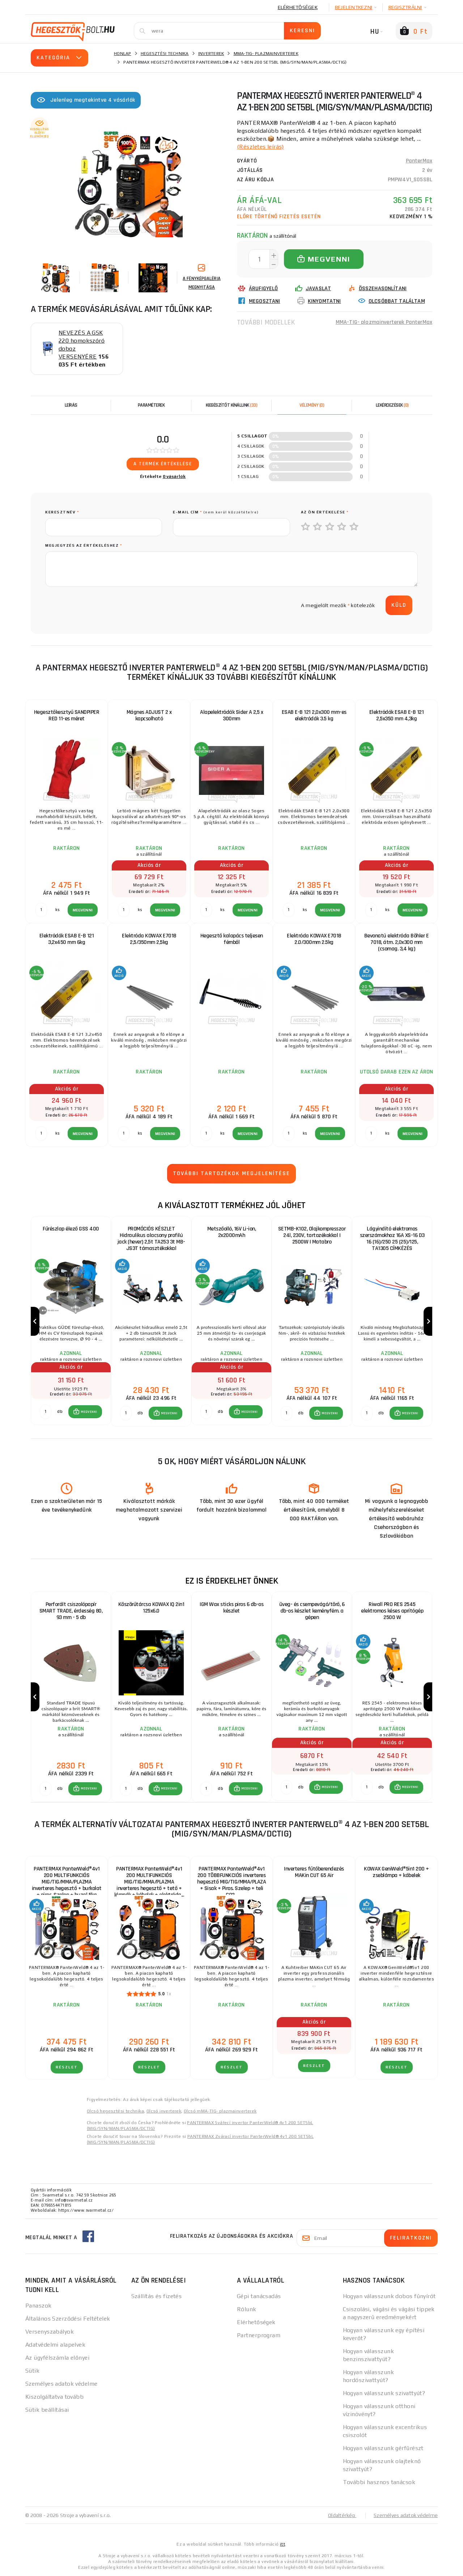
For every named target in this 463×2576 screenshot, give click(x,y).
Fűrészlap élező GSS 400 (71, 1229)
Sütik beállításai (47, 2409)
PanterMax (419, 161)
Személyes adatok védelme (61, 2383)
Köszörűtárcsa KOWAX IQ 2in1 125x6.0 (151, 1608)
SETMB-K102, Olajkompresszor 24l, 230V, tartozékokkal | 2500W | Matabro (312, 1235)
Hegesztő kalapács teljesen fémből (231, 939)
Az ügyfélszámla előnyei (57, 2357)
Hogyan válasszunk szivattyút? (384, 2393)
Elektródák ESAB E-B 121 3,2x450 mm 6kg (66, 939)
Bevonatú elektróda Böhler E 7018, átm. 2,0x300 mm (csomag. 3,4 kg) (396, 942)
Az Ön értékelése (325, 512)
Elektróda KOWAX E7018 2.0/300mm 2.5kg (314, 939)
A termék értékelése (162, 464)
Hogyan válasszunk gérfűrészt (383, 2448)
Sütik (32, 2370)
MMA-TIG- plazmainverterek (266, 53)
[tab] (312, 405)
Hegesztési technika (165, 53)
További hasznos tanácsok (379, 2482)
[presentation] (100, 605)
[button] (85, 1411)
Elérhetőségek (298, 7)
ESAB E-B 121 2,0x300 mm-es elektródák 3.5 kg (314, 715)
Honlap (122, 53)
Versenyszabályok (49, 2331)
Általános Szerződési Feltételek (67, 2318)
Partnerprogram (258, 2335)
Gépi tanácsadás (259, 2296)
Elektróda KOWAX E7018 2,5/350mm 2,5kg (149, 939)
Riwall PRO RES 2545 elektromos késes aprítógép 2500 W (392, 1611)
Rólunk (246, 2309)
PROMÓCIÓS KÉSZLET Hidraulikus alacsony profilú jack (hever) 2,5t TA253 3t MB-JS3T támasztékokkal (151, 1238)
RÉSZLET (67, 2067)
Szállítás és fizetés (156, 2296)
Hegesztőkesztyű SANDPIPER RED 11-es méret (66, 715)
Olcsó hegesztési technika (115, 2111)
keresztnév (62, 512)
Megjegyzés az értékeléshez (83, 545)
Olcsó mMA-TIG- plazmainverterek (220, 2111)
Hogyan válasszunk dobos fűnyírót (389, 2296)
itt (282, 2544)
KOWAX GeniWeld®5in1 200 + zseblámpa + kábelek (396, 1872)
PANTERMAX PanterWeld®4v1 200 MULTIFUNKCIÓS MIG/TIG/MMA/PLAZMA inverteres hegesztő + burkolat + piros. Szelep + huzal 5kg (67, 1879)
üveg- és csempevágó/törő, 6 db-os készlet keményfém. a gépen (312, 1611)
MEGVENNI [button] (89, 1412)
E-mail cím (216, 512)
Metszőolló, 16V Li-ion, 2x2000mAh (231, 1232)
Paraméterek (151, 405)
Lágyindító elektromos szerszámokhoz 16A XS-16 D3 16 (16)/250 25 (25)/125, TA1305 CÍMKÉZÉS (392, 1238)
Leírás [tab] (71, 405)
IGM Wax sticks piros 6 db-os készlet (231, 1608)
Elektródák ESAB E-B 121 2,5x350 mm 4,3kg (396, 715)
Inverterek (211, 53)
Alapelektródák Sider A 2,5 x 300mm (231, 715)
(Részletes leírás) (260, 146)
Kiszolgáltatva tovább (54, 2396)
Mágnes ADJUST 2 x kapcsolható (149, 715)
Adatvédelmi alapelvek (55, 2344)
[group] (71, 1321)
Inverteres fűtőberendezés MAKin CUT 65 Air (314, 1872)
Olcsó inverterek (163, 2111)
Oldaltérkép (342, 2515)
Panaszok (38, 2305)
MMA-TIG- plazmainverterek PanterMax (384, 322)
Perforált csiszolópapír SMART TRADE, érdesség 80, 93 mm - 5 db (71, 1611)
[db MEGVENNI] (45, 1411)
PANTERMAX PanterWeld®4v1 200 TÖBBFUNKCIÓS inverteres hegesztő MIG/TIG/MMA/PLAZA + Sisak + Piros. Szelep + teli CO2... (231, 1879)
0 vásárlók (174, 476)
